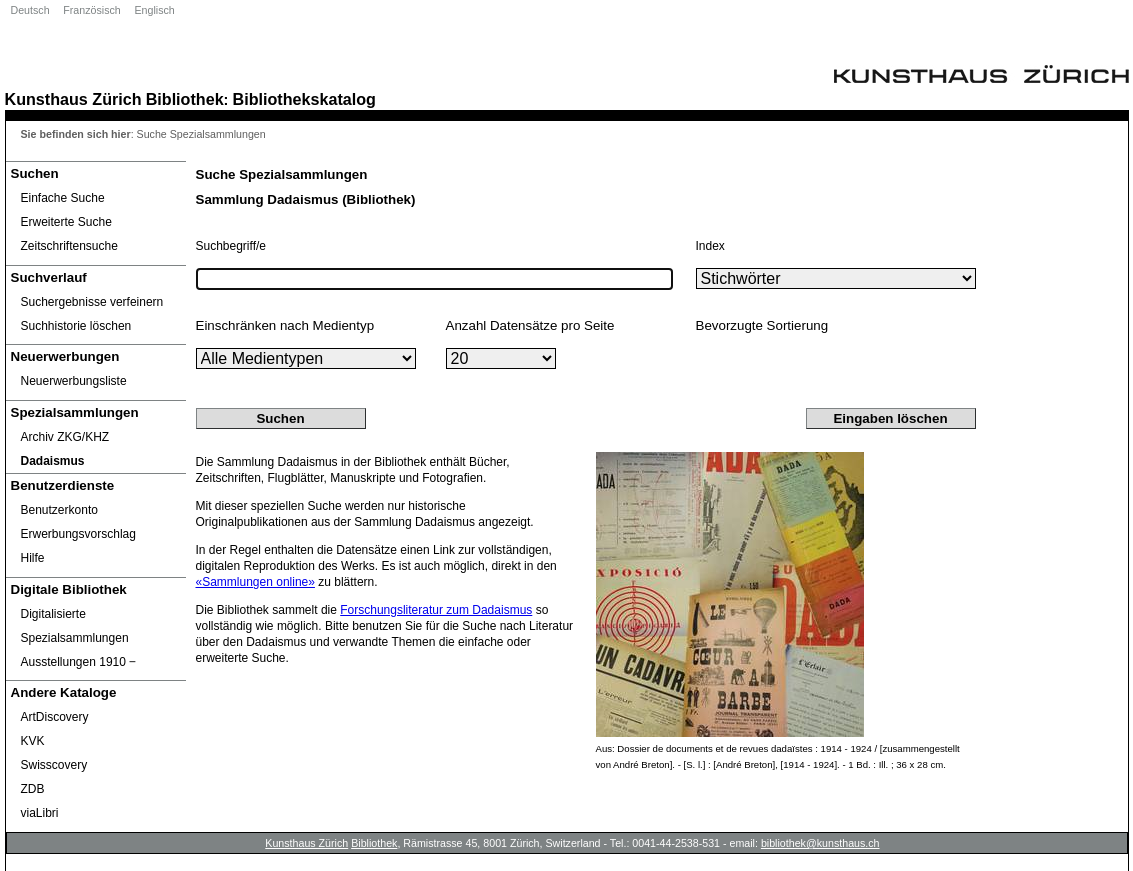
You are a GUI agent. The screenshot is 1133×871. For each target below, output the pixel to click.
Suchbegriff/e (231, 246)
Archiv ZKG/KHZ (65, 437)
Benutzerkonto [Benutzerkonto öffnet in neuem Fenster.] (59, 510)
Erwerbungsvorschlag (78, 534)
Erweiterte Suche (66, 222)
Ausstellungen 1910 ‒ (79, 662)
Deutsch (30, 10)
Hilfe (33, 558)
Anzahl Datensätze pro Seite (530, 325)
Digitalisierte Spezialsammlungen (75, 626)
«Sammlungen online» (255, 582)
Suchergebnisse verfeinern (92, 302)
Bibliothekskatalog (304, 99)
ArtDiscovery (55, 717)
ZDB (33, 789)
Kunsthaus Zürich (73, 99)
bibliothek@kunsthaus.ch (820, 843)
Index (710, 246)
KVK (33, 741)
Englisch (154, 10)
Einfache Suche (63, 198)
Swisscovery (54, 765)
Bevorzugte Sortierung (762, 325)
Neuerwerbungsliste (74, 381)
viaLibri (40, 813)
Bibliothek (185, 99)
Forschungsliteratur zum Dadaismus (436, 610)
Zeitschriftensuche (69, 246)
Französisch (91, 10)
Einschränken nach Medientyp (285, 325)
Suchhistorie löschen (76, 326)
